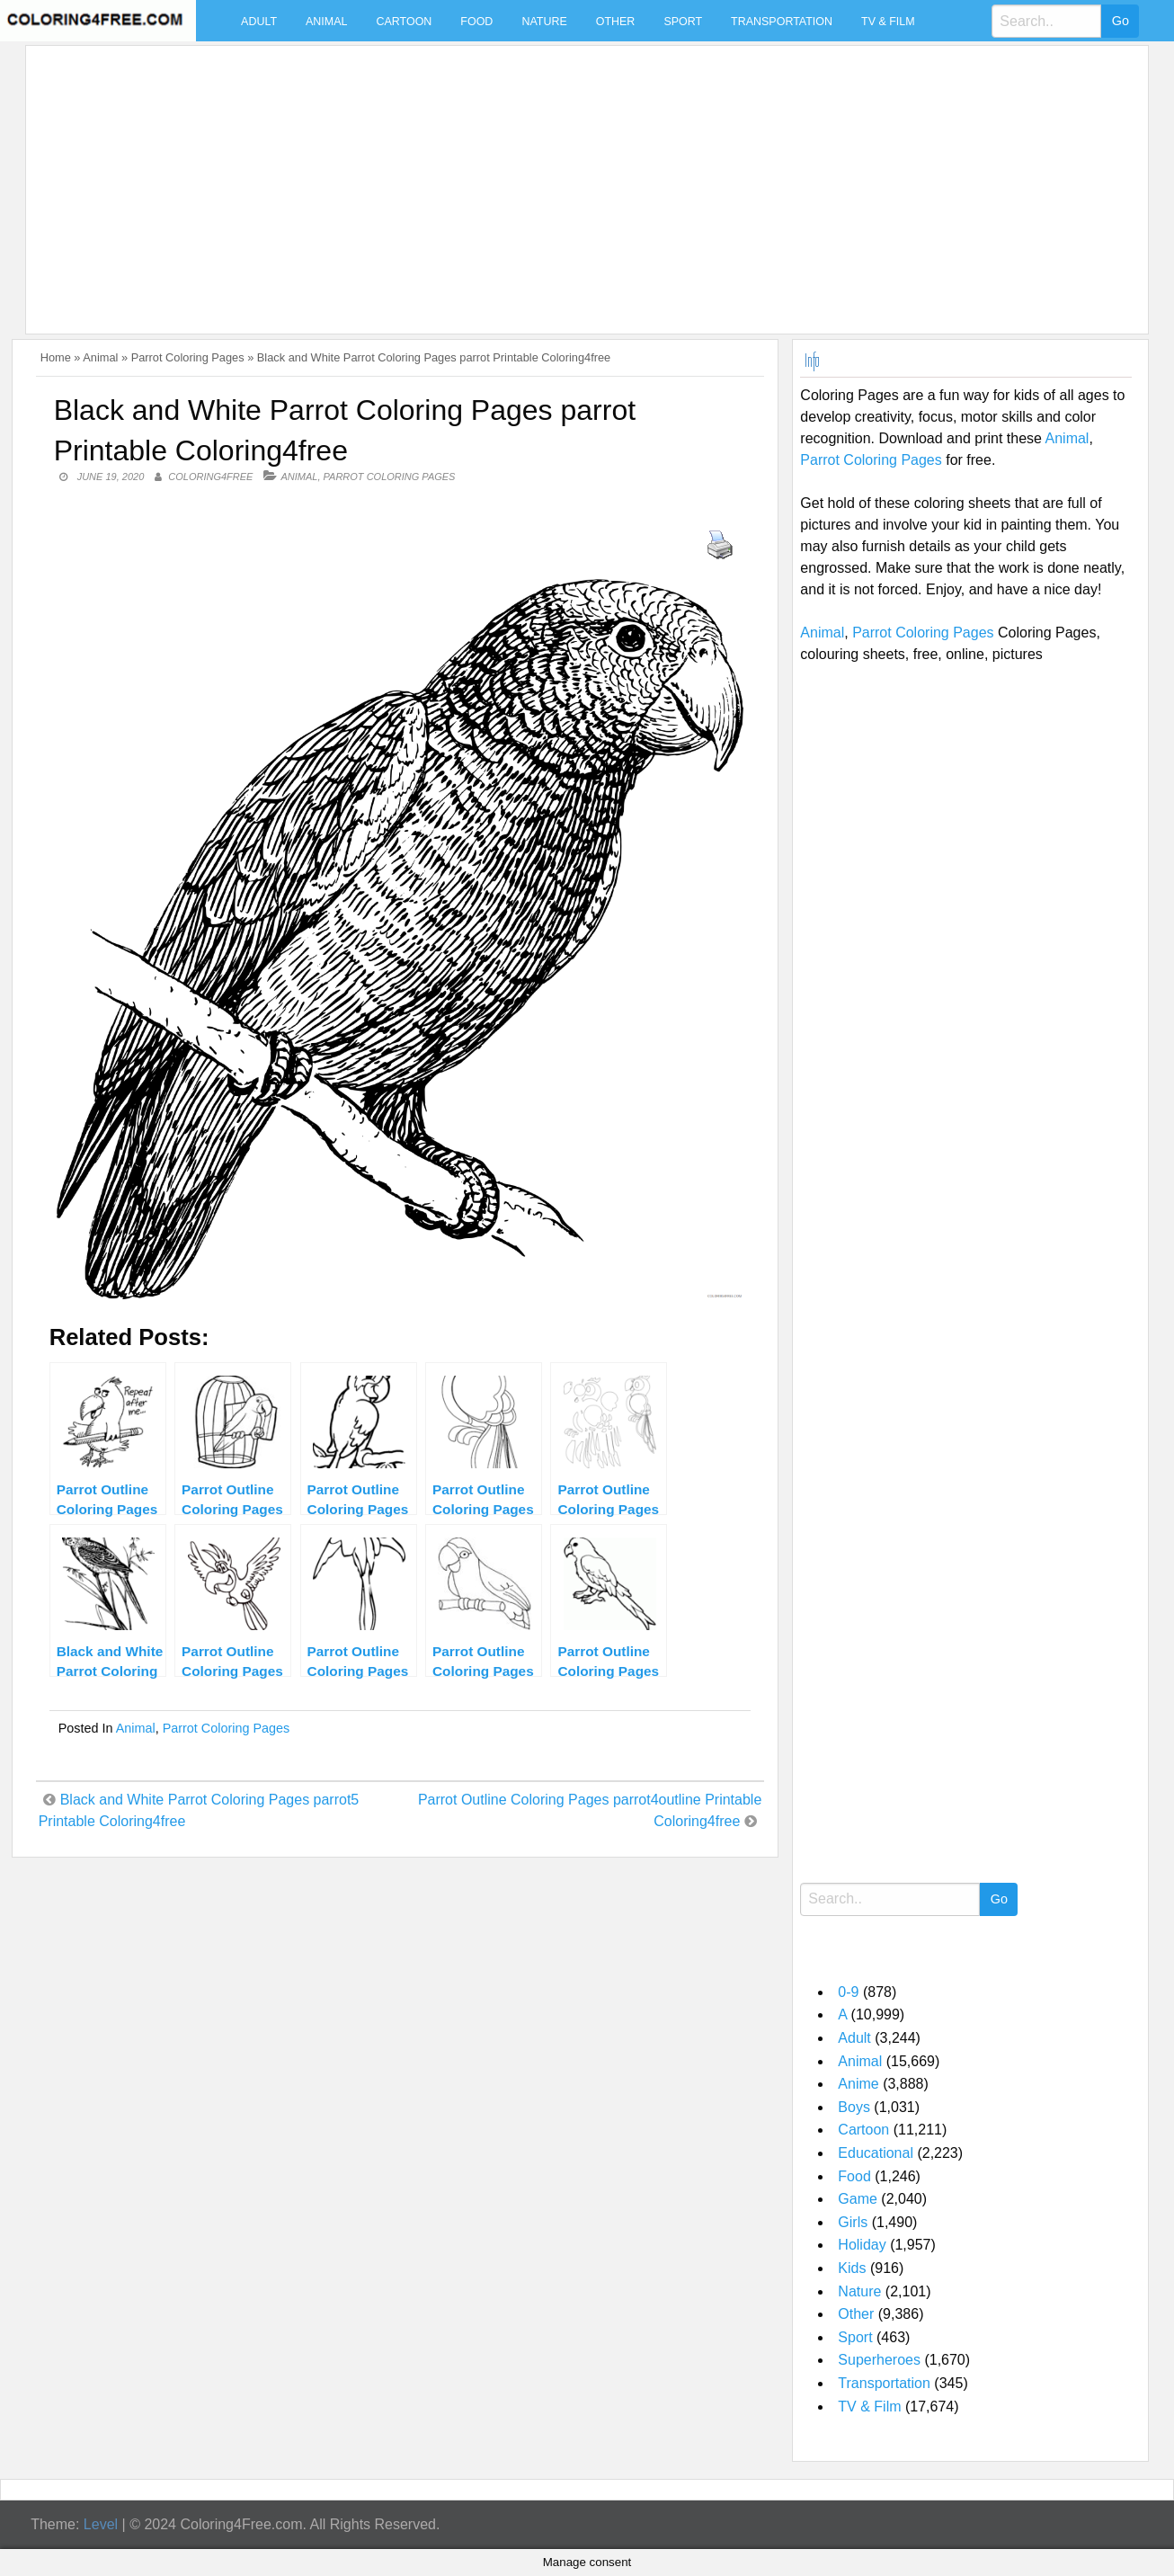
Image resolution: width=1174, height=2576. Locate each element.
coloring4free (210, 476)
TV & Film (888, 21)
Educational (875, 2153)
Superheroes (879, 2359)
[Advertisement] (572, 179)
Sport (682, 21)
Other (616, 21)
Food (476, 21)
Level (101, 2524)
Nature (543, 21)
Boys (854, 2107)
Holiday (861, 2244)
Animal (326, 21)
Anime (858, 2083)
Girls (852, 2222)
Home (55, 357)
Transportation (781, 21)
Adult (259, 21)
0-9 (848, 1992)
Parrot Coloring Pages (188, 357)
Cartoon (403, 21)
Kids (852, 2268)
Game (857, 2198)
